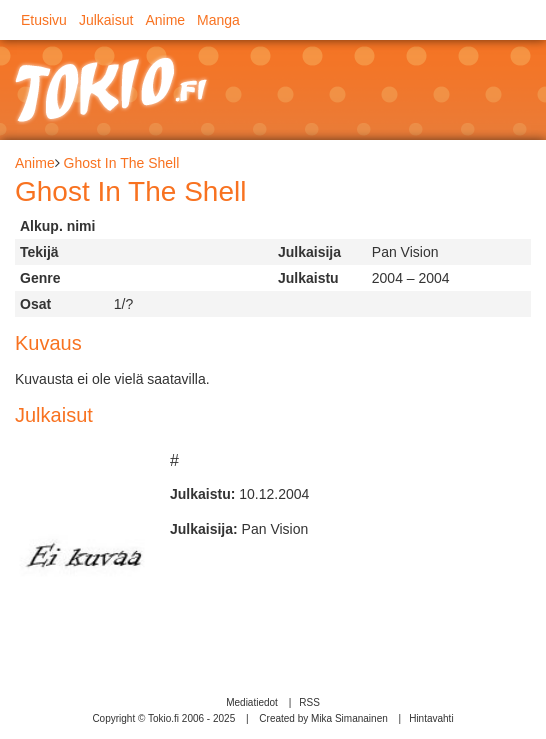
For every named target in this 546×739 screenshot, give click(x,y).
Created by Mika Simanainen (323, 718)
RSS (309, 702)
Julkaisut (106, 20)
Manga (218, 20)
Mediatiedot (252, 702)
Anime (165, 20)
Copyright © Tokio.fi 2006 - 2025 (163, 718)
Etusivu (44, 20)
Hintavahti (431, 718)
